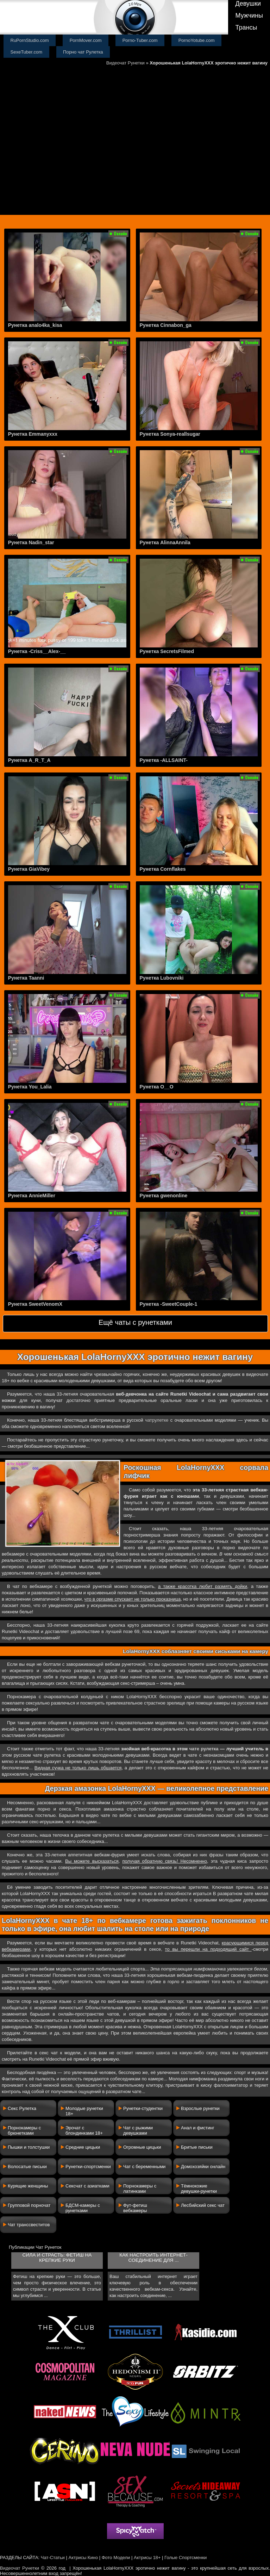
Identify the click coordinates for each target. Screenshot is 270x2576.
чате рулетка (204, 1748)
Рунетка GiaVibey (29, 869)
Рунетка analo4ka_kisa (35, 325)
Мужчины (249, 15)
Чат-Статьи (53, 2557)
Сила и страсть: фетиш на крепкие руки (57, 2257)
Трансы (246, 27)
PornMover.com (86, 40)
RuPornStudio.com (30, 40)
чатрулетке (156, 1420)
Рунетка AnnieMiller (31, 1195)
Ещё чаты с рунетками (135, 1322)
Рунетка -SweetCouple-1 (168, 1304)
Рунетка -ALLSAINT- (164, 760)
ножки (8, 1400)
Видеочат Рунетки (125, 63)
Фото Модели (116, 2557)
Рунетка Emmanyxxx (32, 434)
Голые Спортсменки (185, 2557)
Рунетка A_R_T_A (29, 760)
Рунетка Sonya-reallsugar (170, 434)
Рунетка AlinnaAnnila (165, 542)
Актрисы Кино (83, 2557)
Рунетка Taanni (26, 978)
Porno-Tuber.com (140, 40)
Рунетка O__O (157, 1087)
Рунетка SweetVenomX (35, 1304)
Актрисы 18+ (147, 2557)
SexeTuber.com (27, 52)
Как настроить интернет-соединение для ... (153, 2257)
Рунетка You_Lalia (30, 1087)
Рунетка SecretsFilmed (167, 651)
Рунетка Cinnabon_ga (165, 325)
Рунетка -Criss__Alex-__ (37, 651)
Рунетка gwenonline (164, 1195)
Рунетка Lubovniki (162, 978)
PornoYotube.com (196, 40)
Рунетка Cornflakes (163, 869)
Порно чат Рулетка (83, 52)
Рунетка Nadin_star (31, 542)
